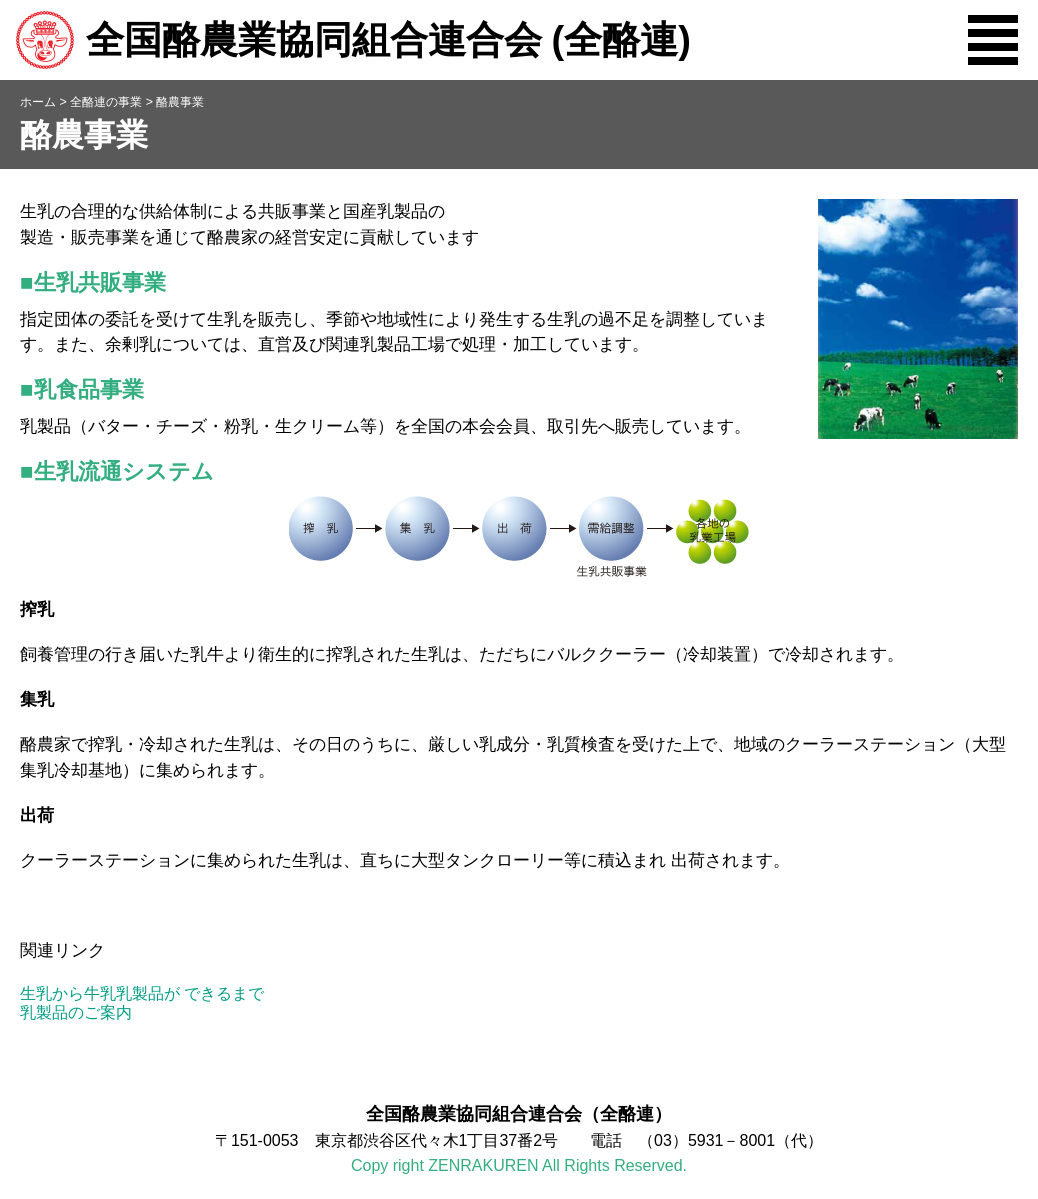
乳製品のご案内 (76, 1012)
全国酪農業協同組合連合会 (353, 40)
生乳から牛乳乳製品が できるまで (142, 993)
